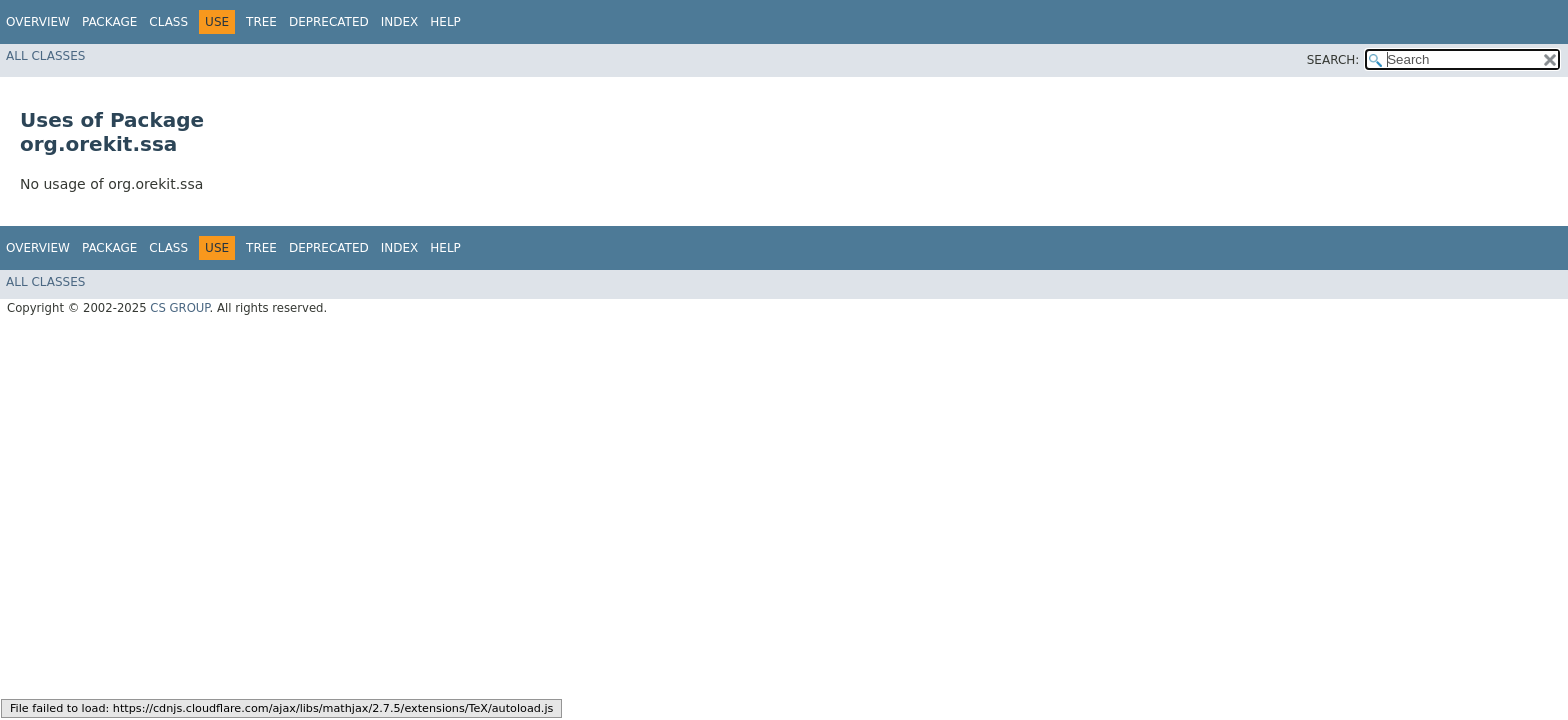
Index (400, 22)
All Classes (45, 56)
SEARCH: (1333, 60)
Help (445, 22)
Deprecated (329, 22)
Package (109, 22)
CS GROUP (179, 308)
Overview (38, 22)
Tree (261, 22)
